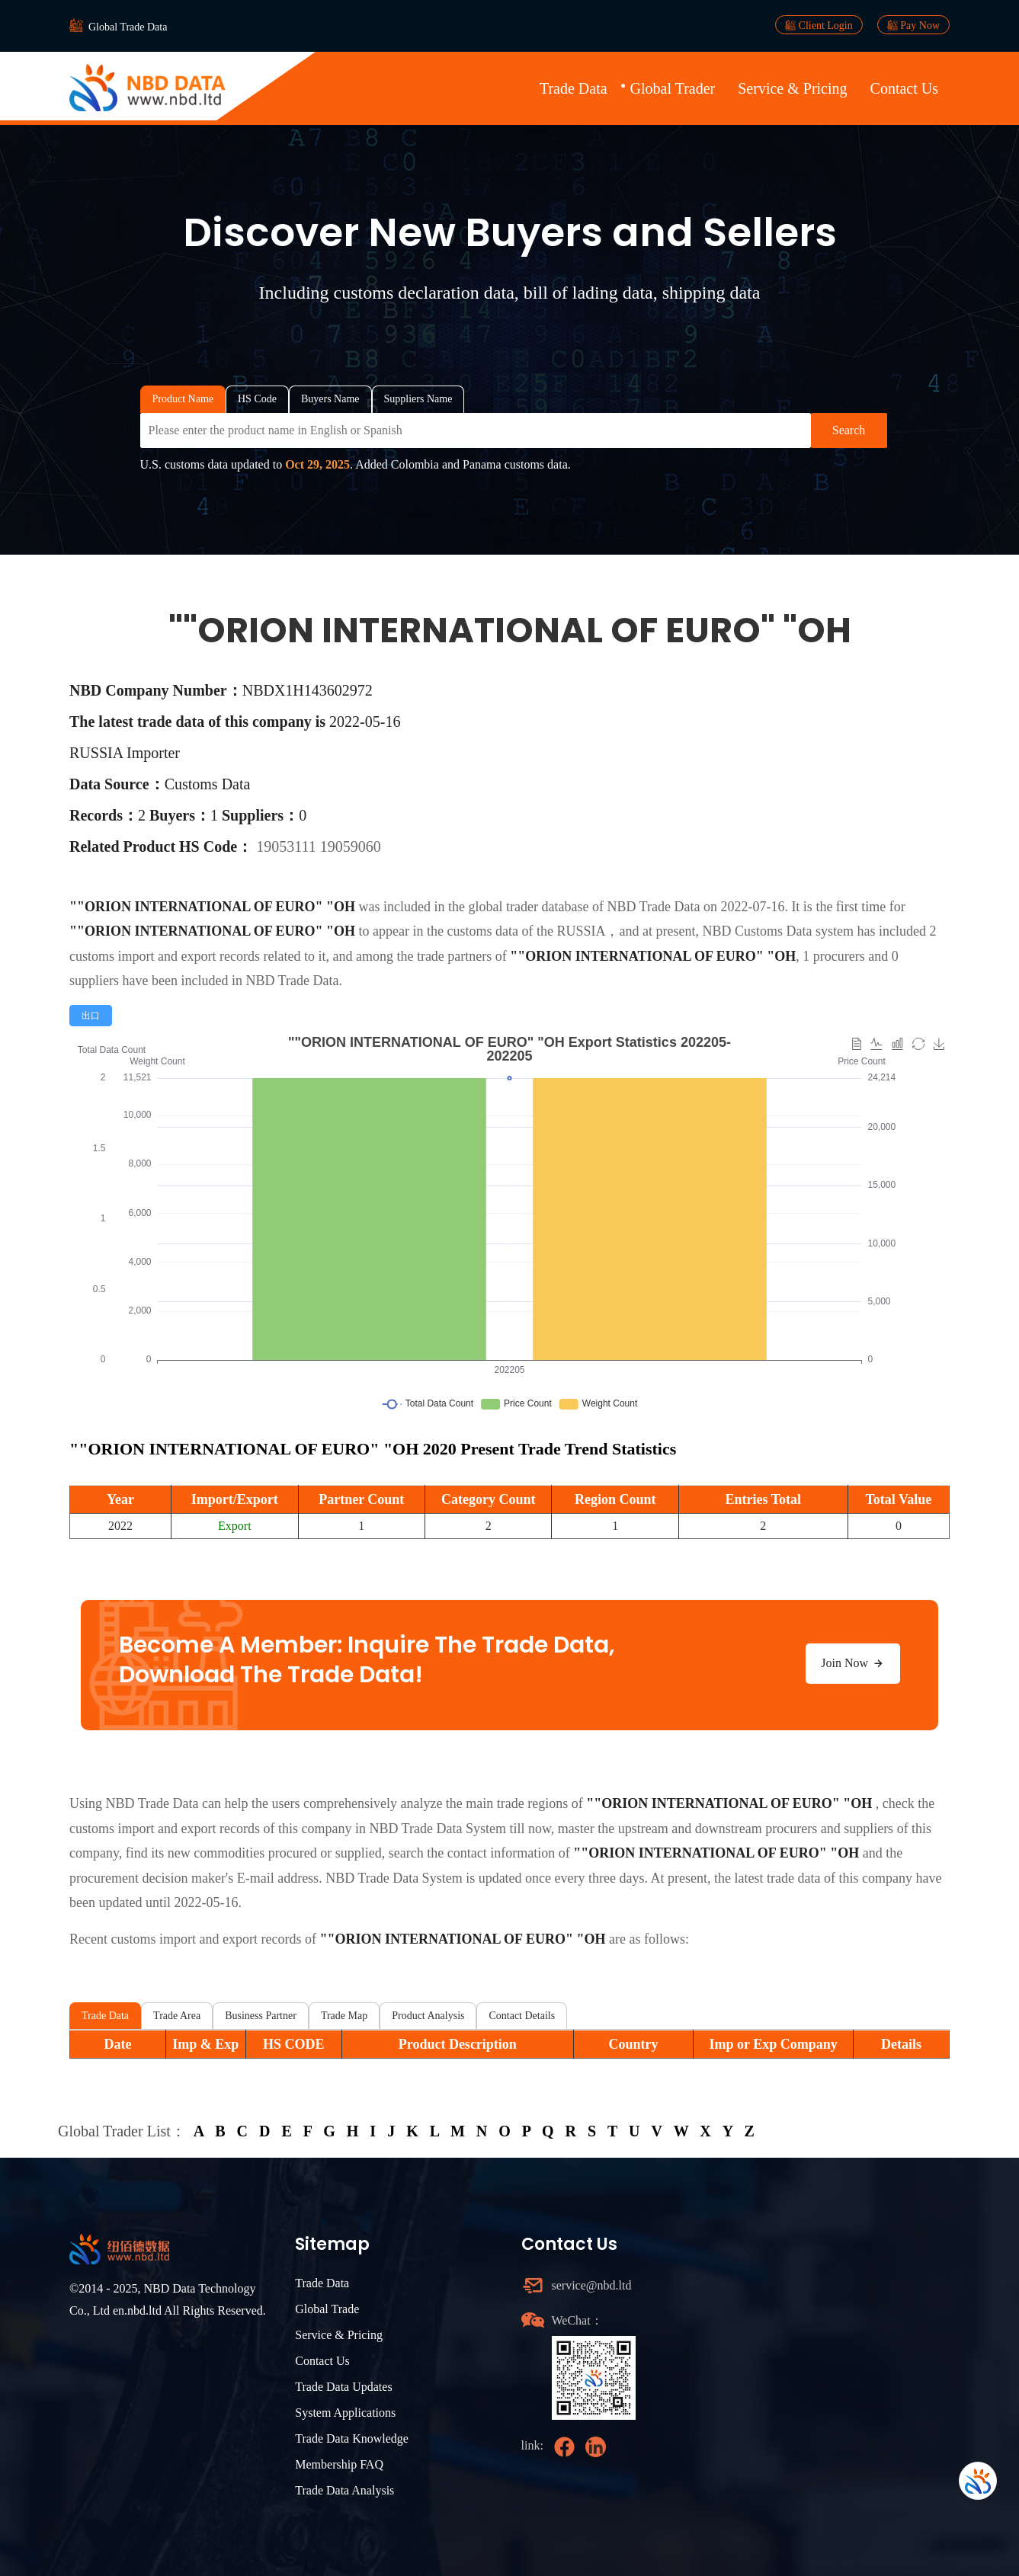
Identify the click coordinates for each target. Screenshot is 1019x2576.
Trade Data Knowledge (352, 2438)
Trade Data (573, 88)
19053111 (288, 846)
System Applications (345, 2412)
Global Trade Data (127, 27)
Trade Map (344, 2015)
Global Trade (327, 2308)
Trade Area (176, 2015)
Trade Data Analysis (344, 2490)
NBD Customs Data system (778, 931)
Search (849, 430)
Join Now (853, 1663)
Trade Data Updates (343, 2386)
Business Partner (260, 2015)
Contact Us (904, 88)
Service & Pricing (792, 88)
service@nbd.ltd (592, 2285)
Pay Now (913, 25)
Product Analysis (428, 2015)
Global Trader (673, 88)
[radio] (90, 1015)
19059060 (350, 846)
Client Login (819, 25)
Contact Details (522, 2015)
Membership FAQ (339, 2464)
